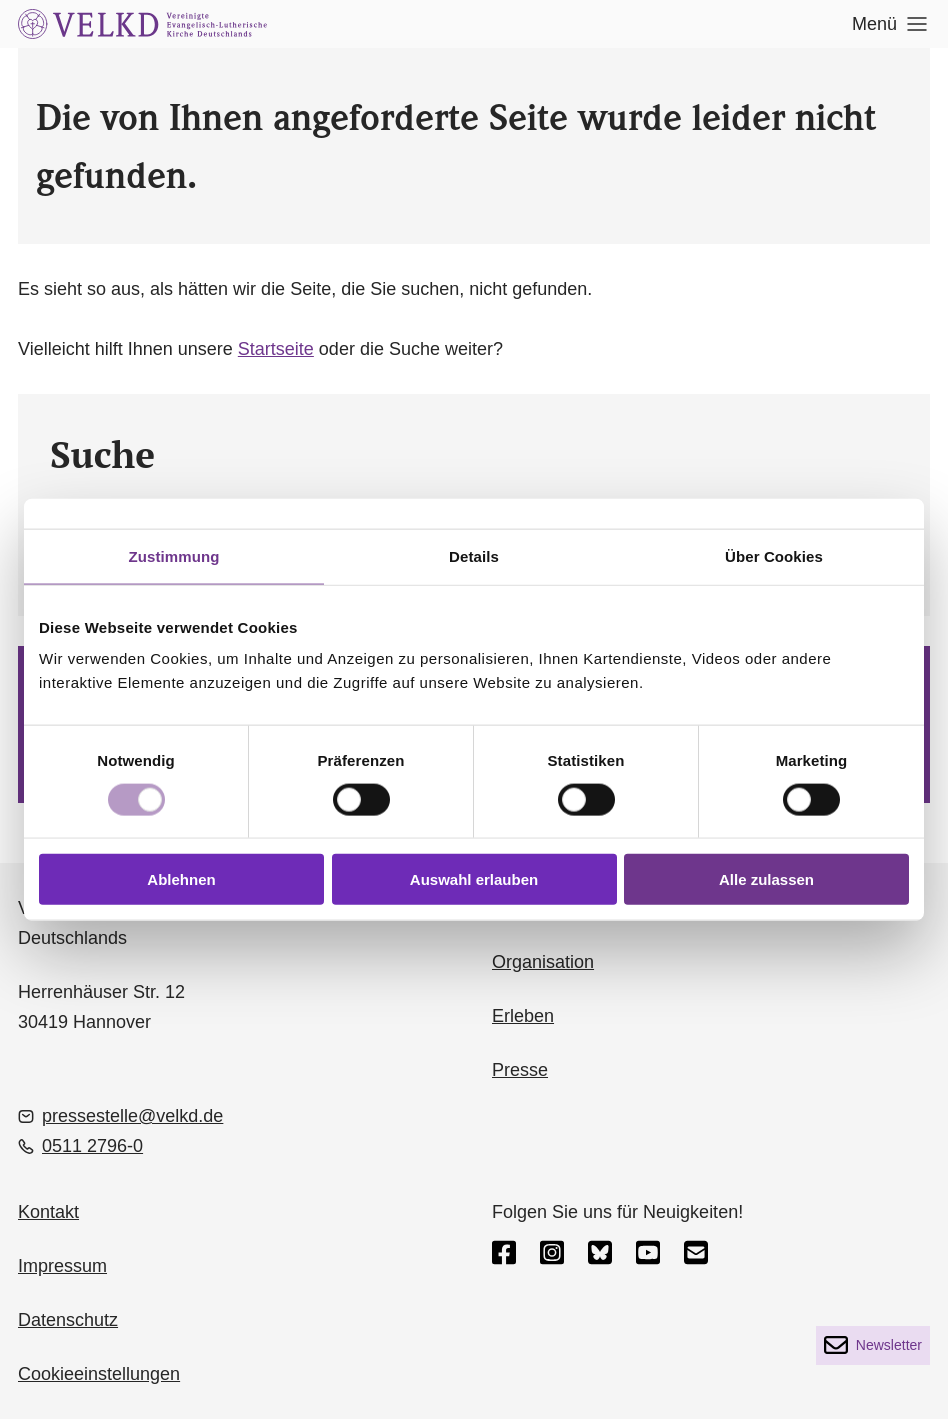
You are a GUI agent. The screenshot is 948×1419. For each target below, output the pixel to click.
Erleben (523, 1016)
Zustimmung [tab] (174, 555)
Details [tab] (474, 555)
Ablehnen (181, 879)
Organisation (543, 962)
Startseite (276, 349)
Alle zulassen (766, 879)
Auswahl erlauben (474, 879)
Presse (520, 1070)
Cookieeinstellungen (99, 1374)
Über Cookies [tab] (774, 555)
